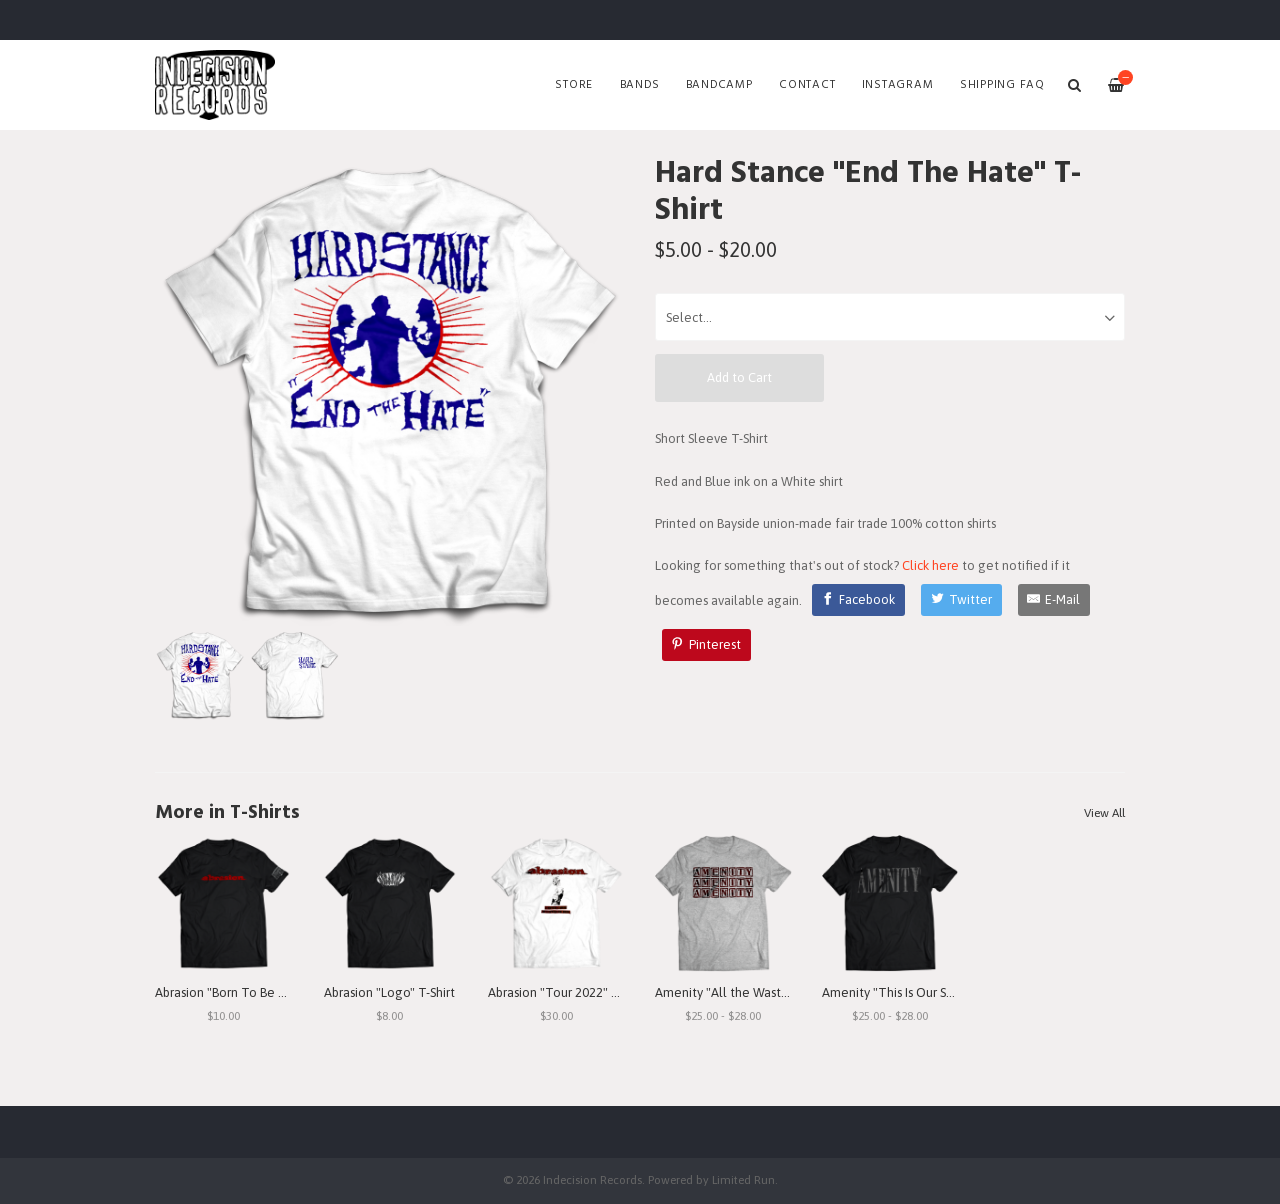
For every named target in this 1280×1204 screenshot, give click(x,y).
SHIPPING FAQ (1002, 85)
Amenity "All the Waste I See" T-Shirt (760, 992)
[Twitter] (961, 600)
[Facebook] (859, 600)
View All (1104, 813)
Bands (640, 85)
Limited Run (743, 1179)
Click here (930, 565)
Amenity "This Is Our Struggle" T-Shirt (928, 992)
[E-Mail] (1054, 600)
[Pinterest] (707, 645)
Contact (807, 85)
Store (574, 85)
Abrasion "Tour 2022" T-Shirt (568, 992)
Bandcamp (719, 85)
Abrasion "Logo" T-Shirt (389, 992)
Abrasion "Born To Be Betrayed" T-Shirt (265, 992)
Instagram (898, 85)
